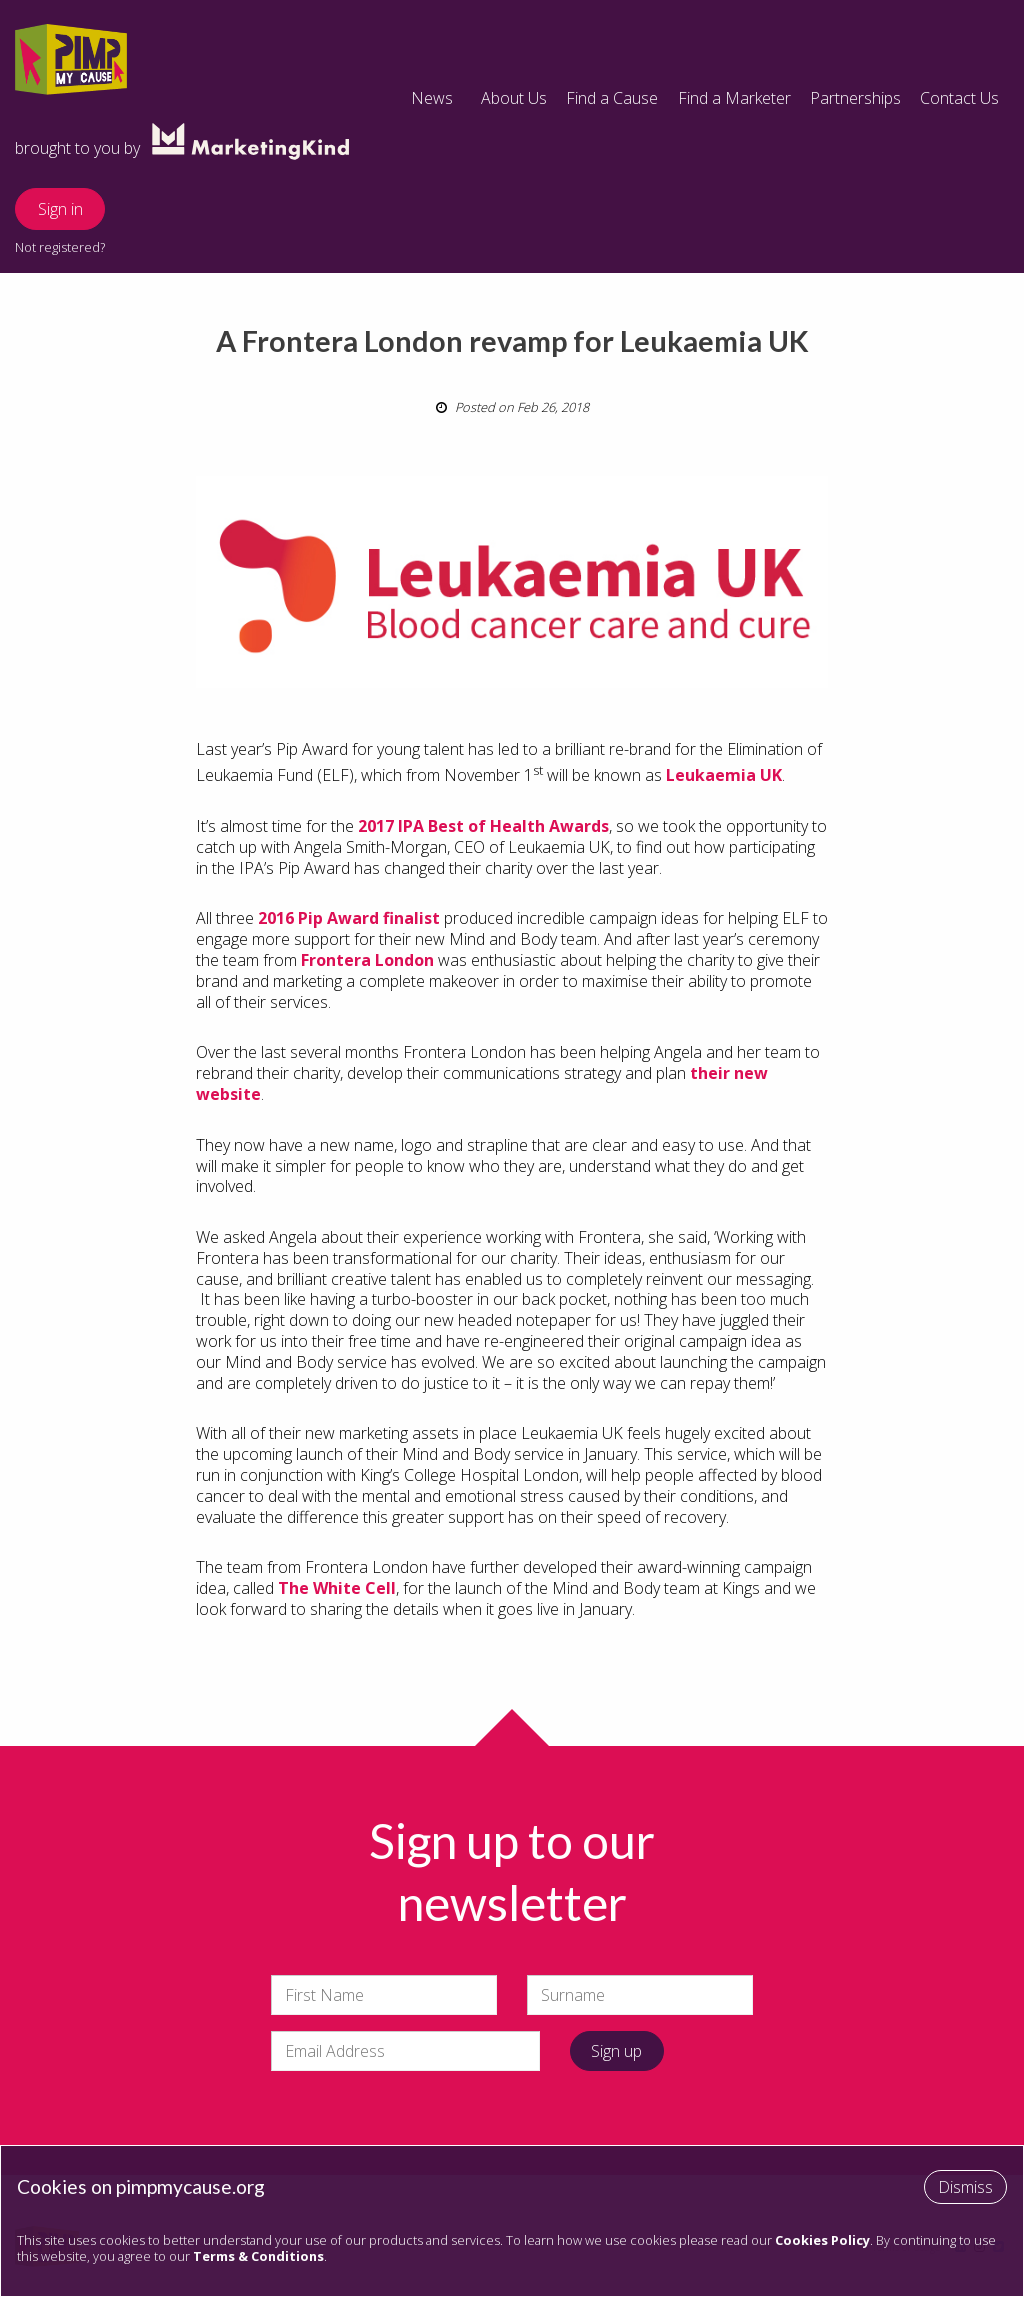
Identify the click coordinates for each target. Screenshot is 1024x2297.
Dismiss (965, 2187)
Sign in (60, 209)
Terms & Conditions (258, 2256)
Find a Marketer (734, 98)
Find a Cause (612, 98)
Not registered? (60, 247)
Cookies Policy (822, 2240)
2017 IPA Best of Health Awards (483, 826)
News (432, 98)
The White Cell (337, 1588)
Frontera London (367, 960)
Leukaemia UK (724, 775)
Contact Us (959, 98)
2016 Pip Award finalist (349, 918)
